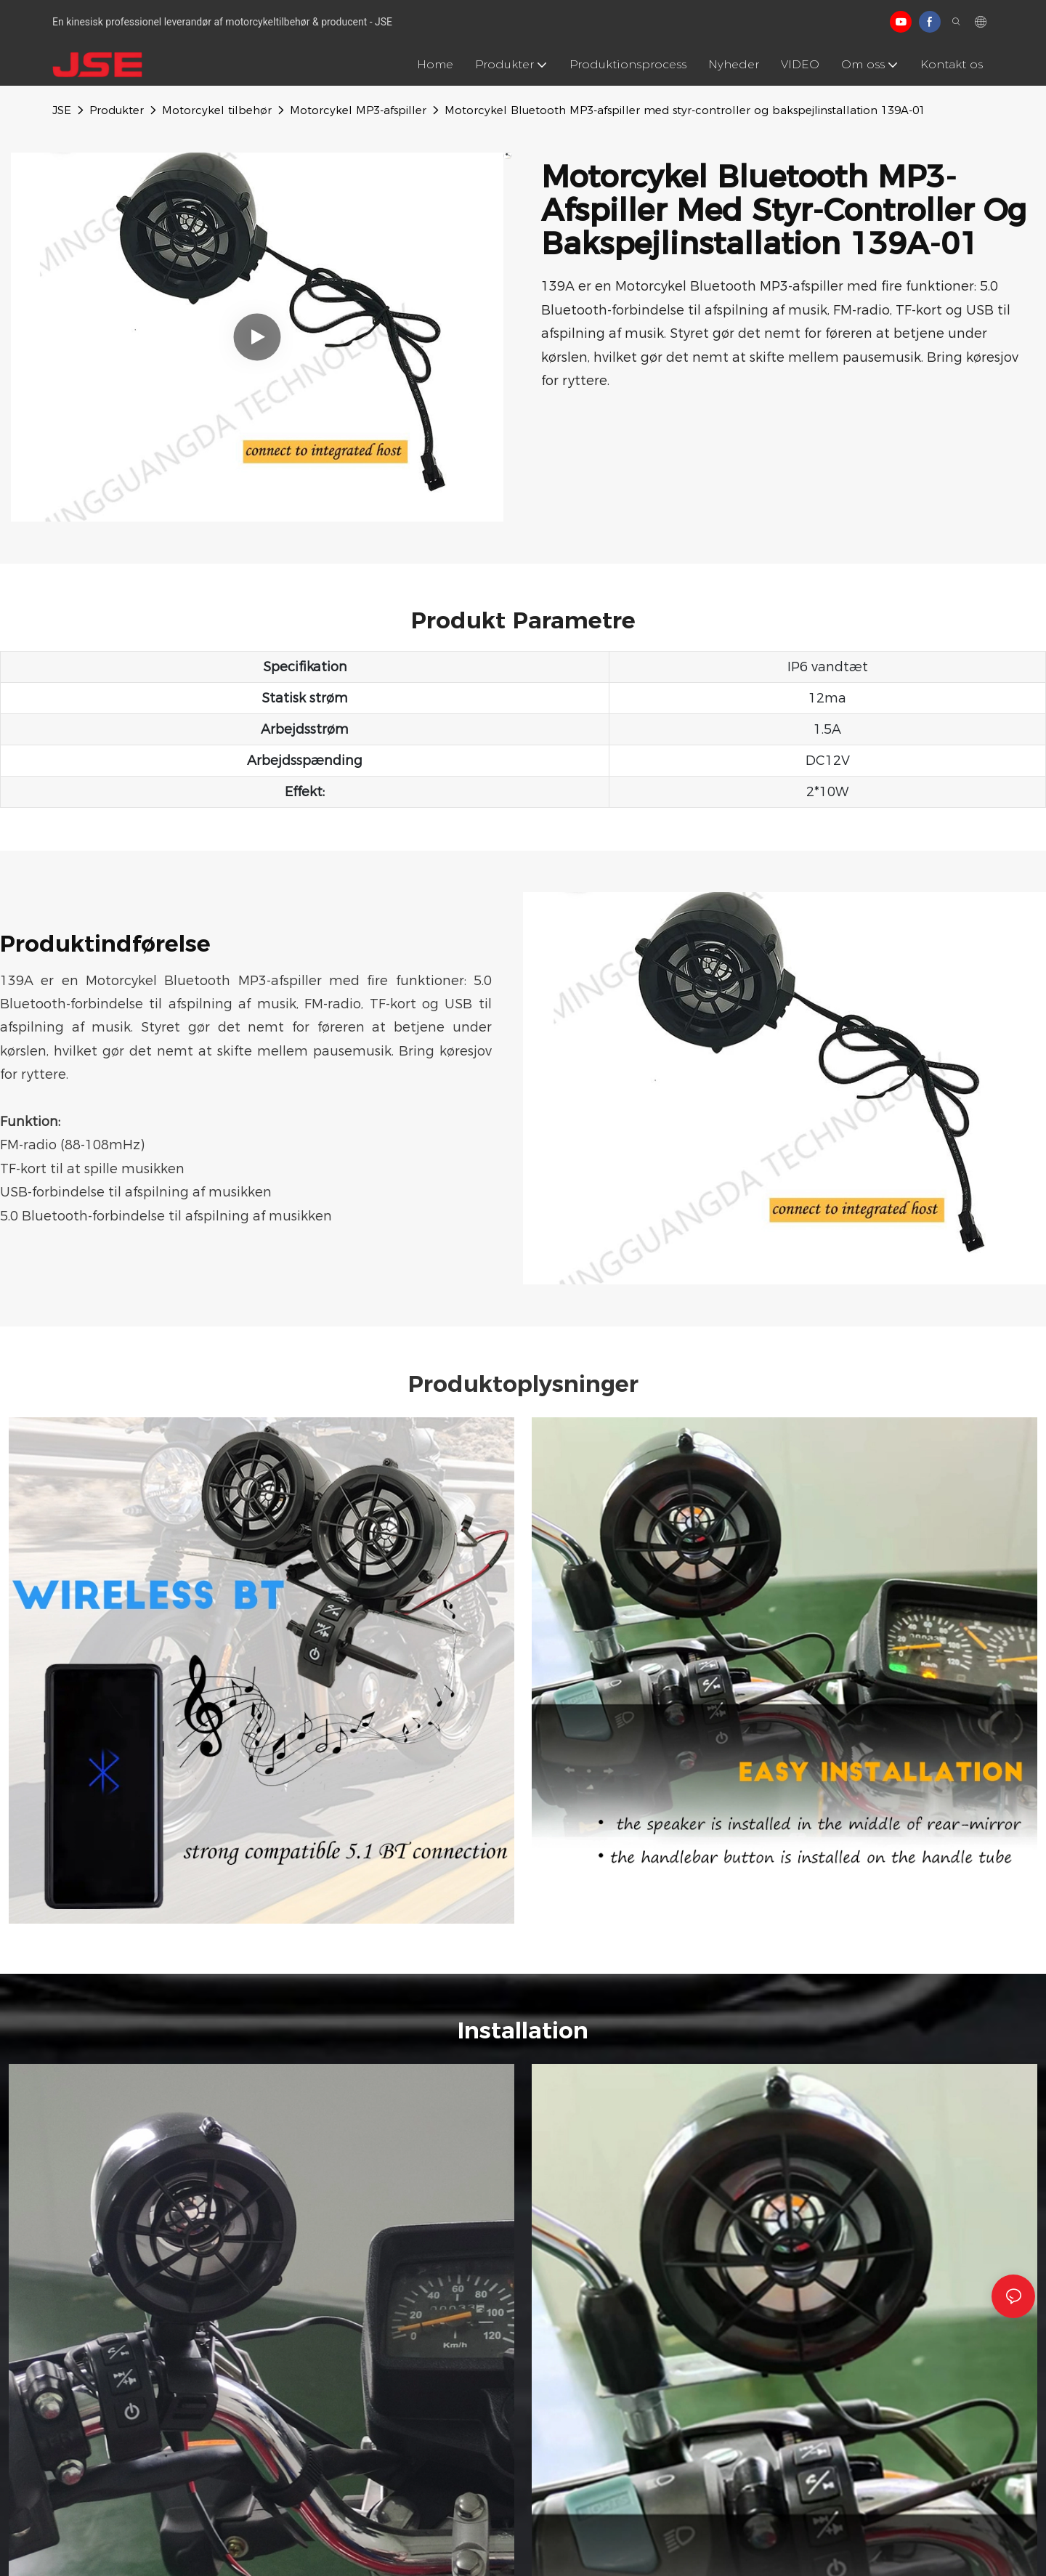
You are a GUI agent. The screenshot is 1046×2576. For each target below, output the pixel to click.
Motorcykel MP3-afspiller (358, 110)
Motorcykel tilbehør (217, 110)
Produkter (116, 110)
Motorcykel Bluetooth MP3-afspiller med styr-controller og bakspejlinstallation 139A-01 (685, 110)
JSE (61, 110)
